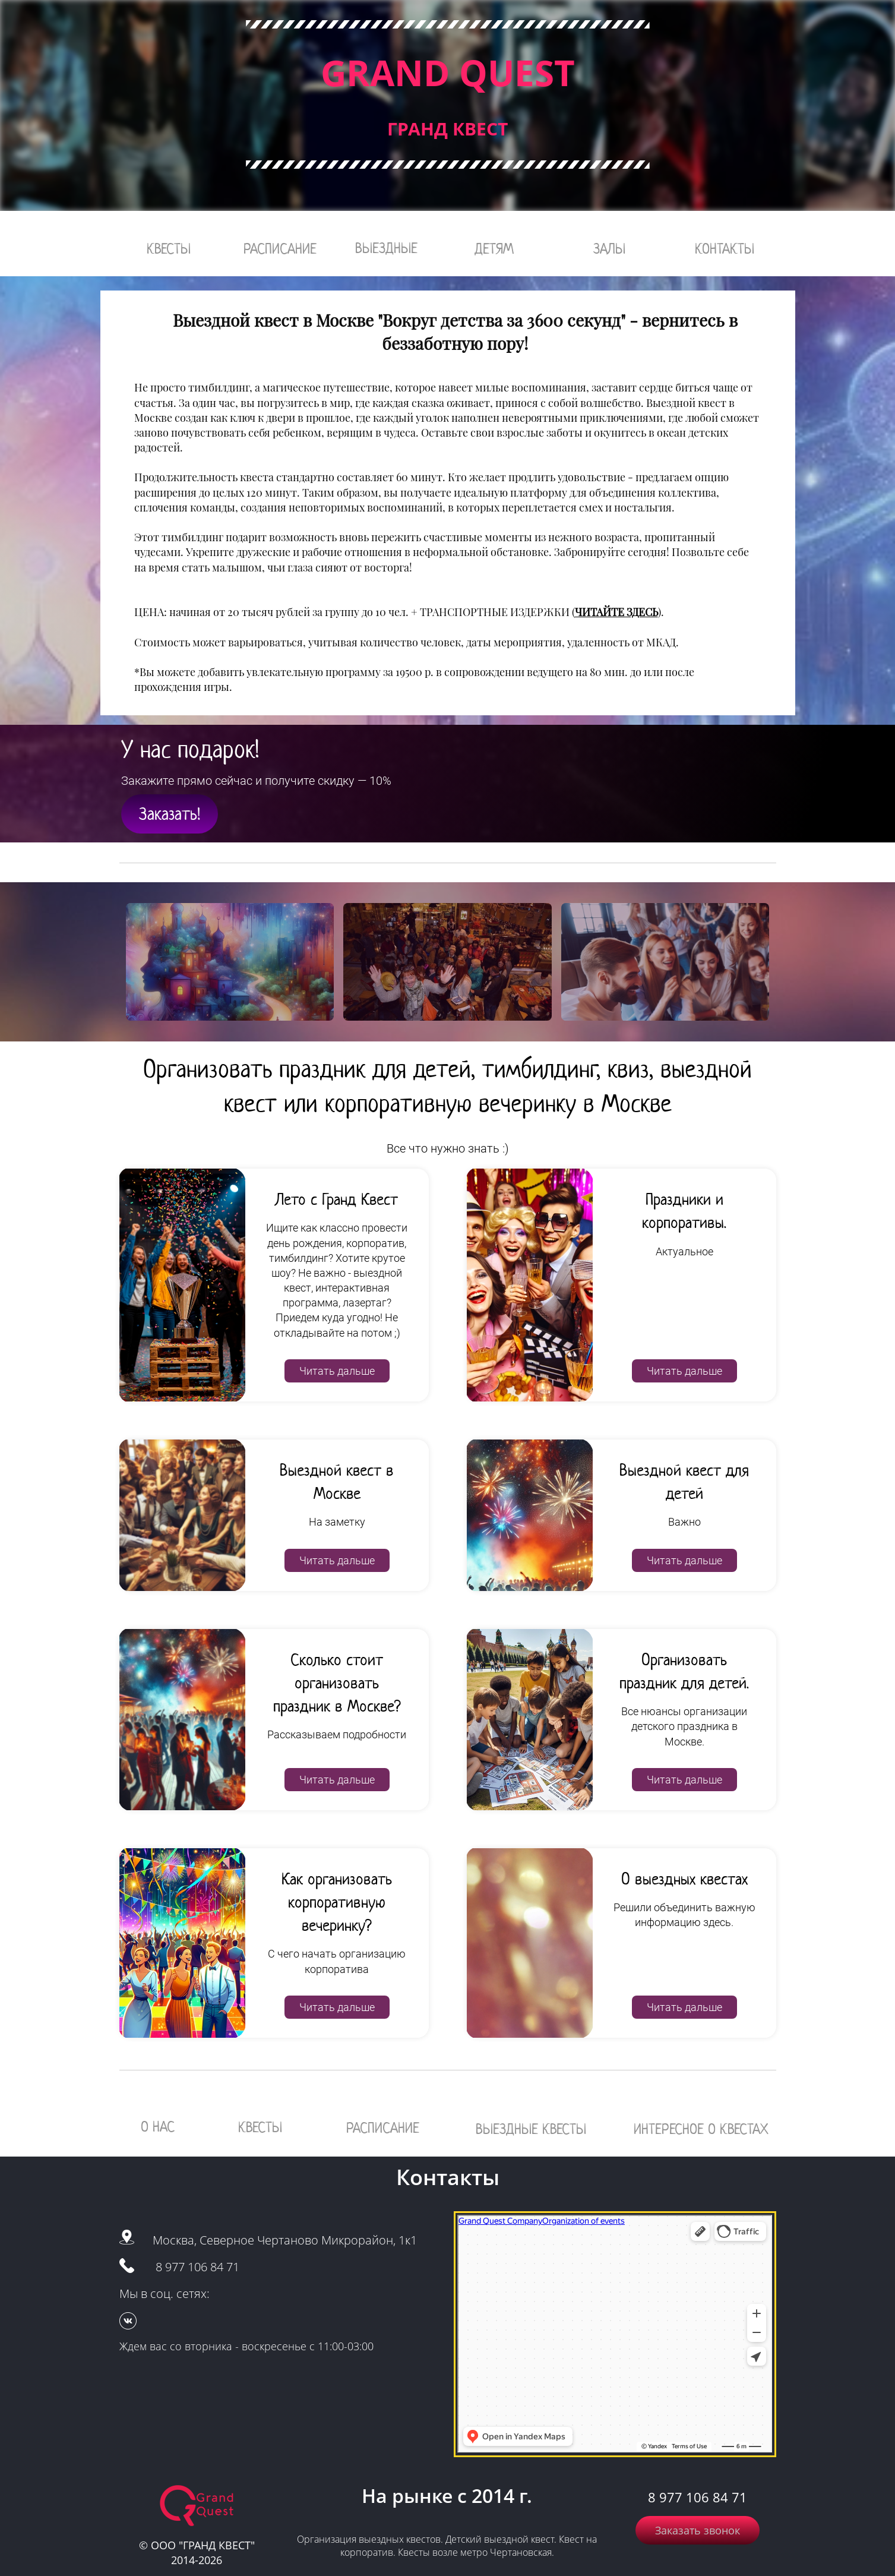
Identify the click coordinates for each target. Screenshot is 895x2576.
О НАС (158, 2126)
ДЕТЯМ (494, 248)
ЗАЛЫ (609, 248)
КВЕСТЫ (169, 248)
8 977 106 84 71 (197, 2267)
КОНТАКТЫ (724, 248)
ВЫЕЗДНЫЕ (386, 248)
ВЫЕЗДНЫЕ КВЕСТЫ (531, 2129)
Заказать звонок (697, 2530)
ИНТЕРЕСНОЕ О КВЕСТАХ (701, 2129)
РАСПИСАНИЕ (280, 248)
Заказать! (169, 814)
